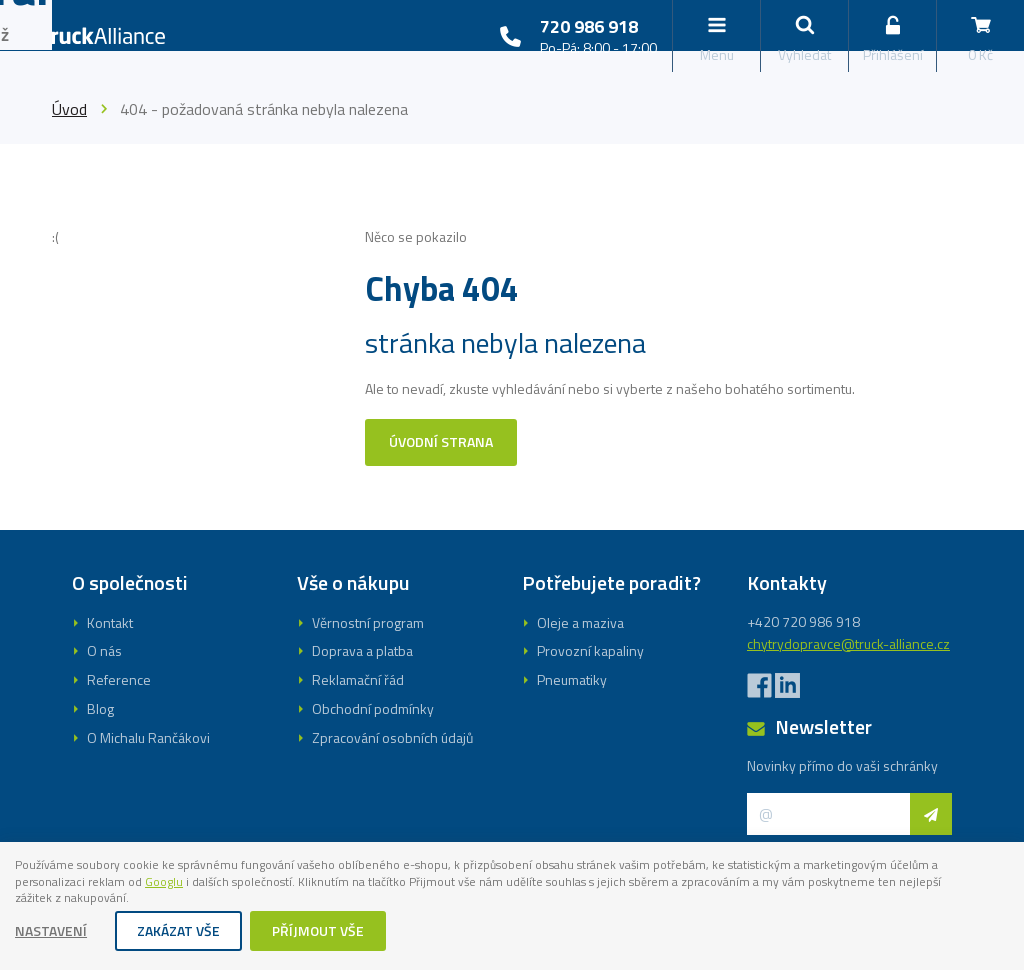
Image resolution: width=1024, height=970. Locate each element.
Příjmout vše (319, 932)
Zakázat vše (179, 932)
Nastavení (52, 932)
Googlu (334, 879)
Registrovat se (512, 597)
